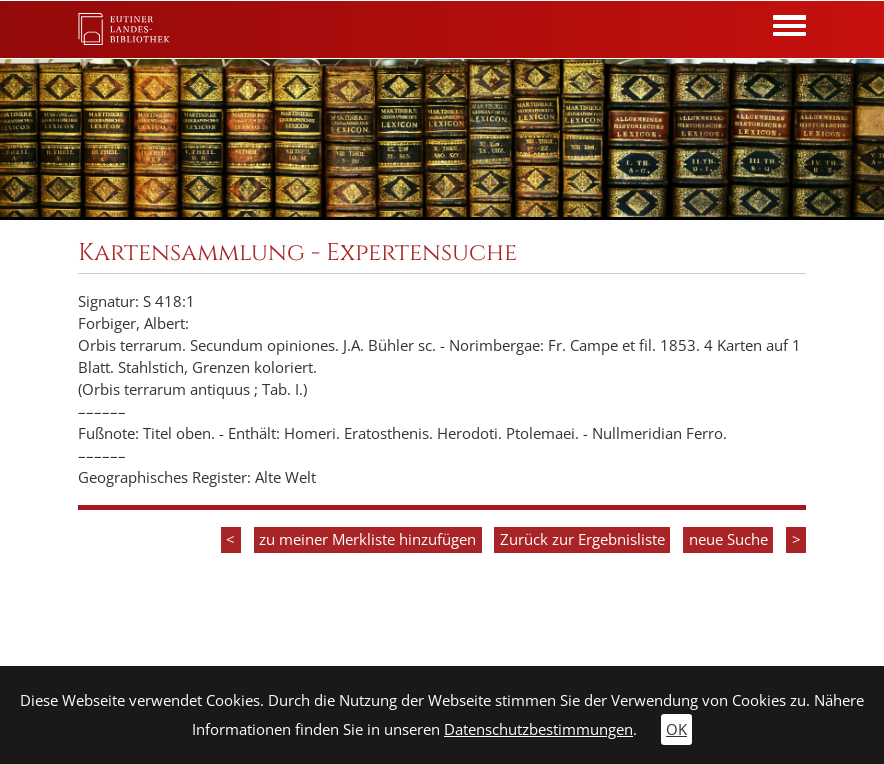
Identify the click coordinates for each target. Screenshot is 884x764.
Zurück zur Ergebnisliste (582, 539)
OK (676, 729)
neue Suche (728, 539)
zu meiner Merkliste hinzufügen (367, 539)
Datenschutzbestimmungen (538, 729)
